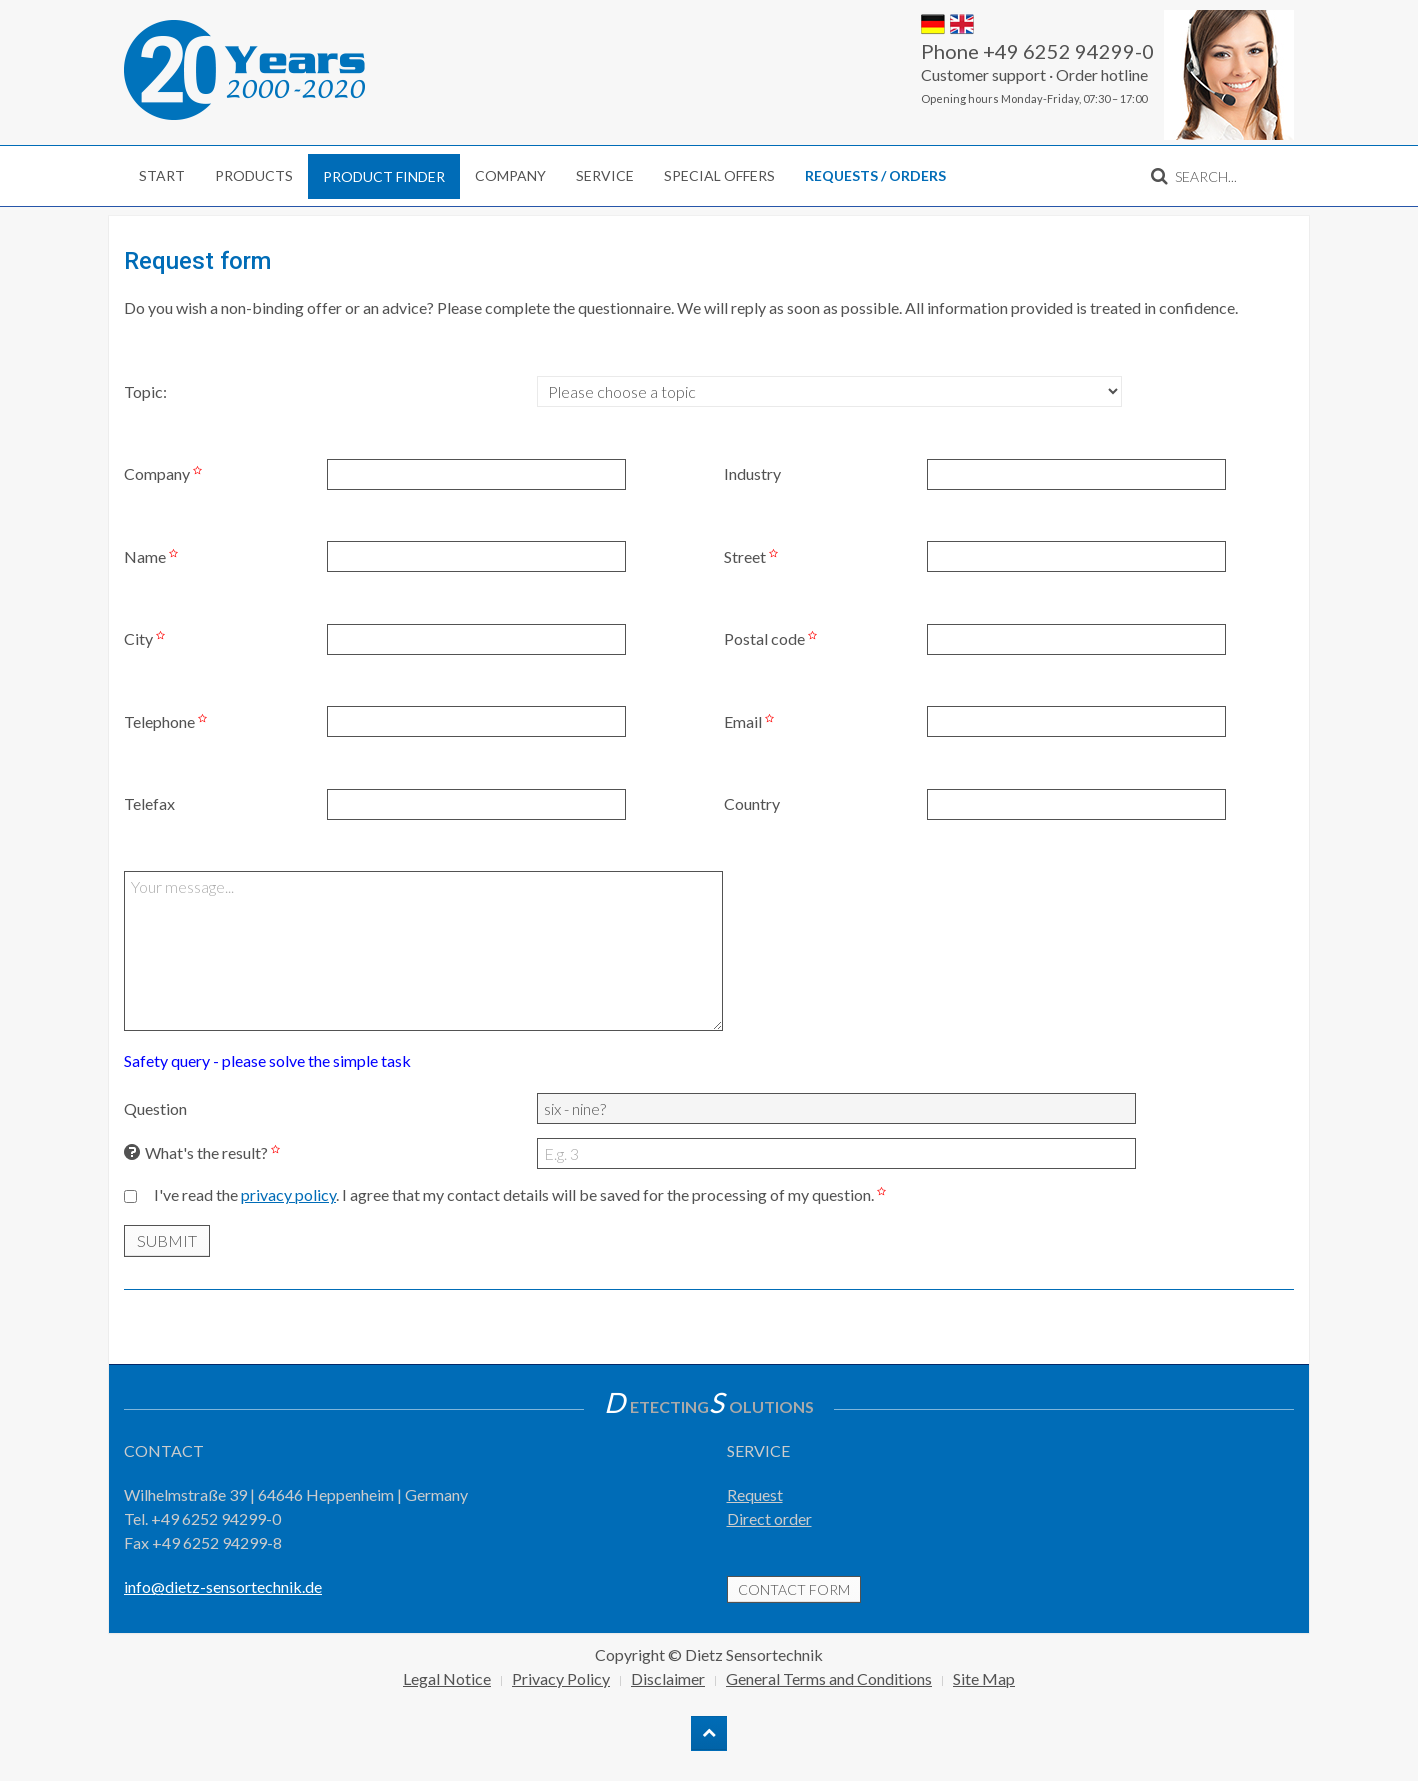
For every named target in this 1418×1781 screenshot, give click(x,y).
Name (153, 556)
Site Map (984, 1678)
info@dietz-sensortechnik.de (223, 1586)
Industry (752, 473)
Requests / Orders (875, 175)
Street (753, 556)
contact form (794, 1589)
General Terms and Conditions (829, 1678)
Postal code (773, 638)
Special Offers (719, 175)
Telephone (168, 721)
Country (752, 803)
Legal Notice (447, 1678)
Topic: (145, 391)
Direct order (769, 1518)
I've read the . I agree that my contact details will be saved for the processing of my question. (522, 1194)
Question (155, 1108)
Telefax (149, 803)
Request (755, 1494)
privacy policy (288, 1194)
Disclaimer (668, 1678)
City (147, 638)
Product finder (384, 176)
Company (510, 175)
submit (167, 1240)
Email (751, 721)
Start (162, 175)
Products (254, 175)
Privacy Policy (561, 1678)
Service (605, 175)
